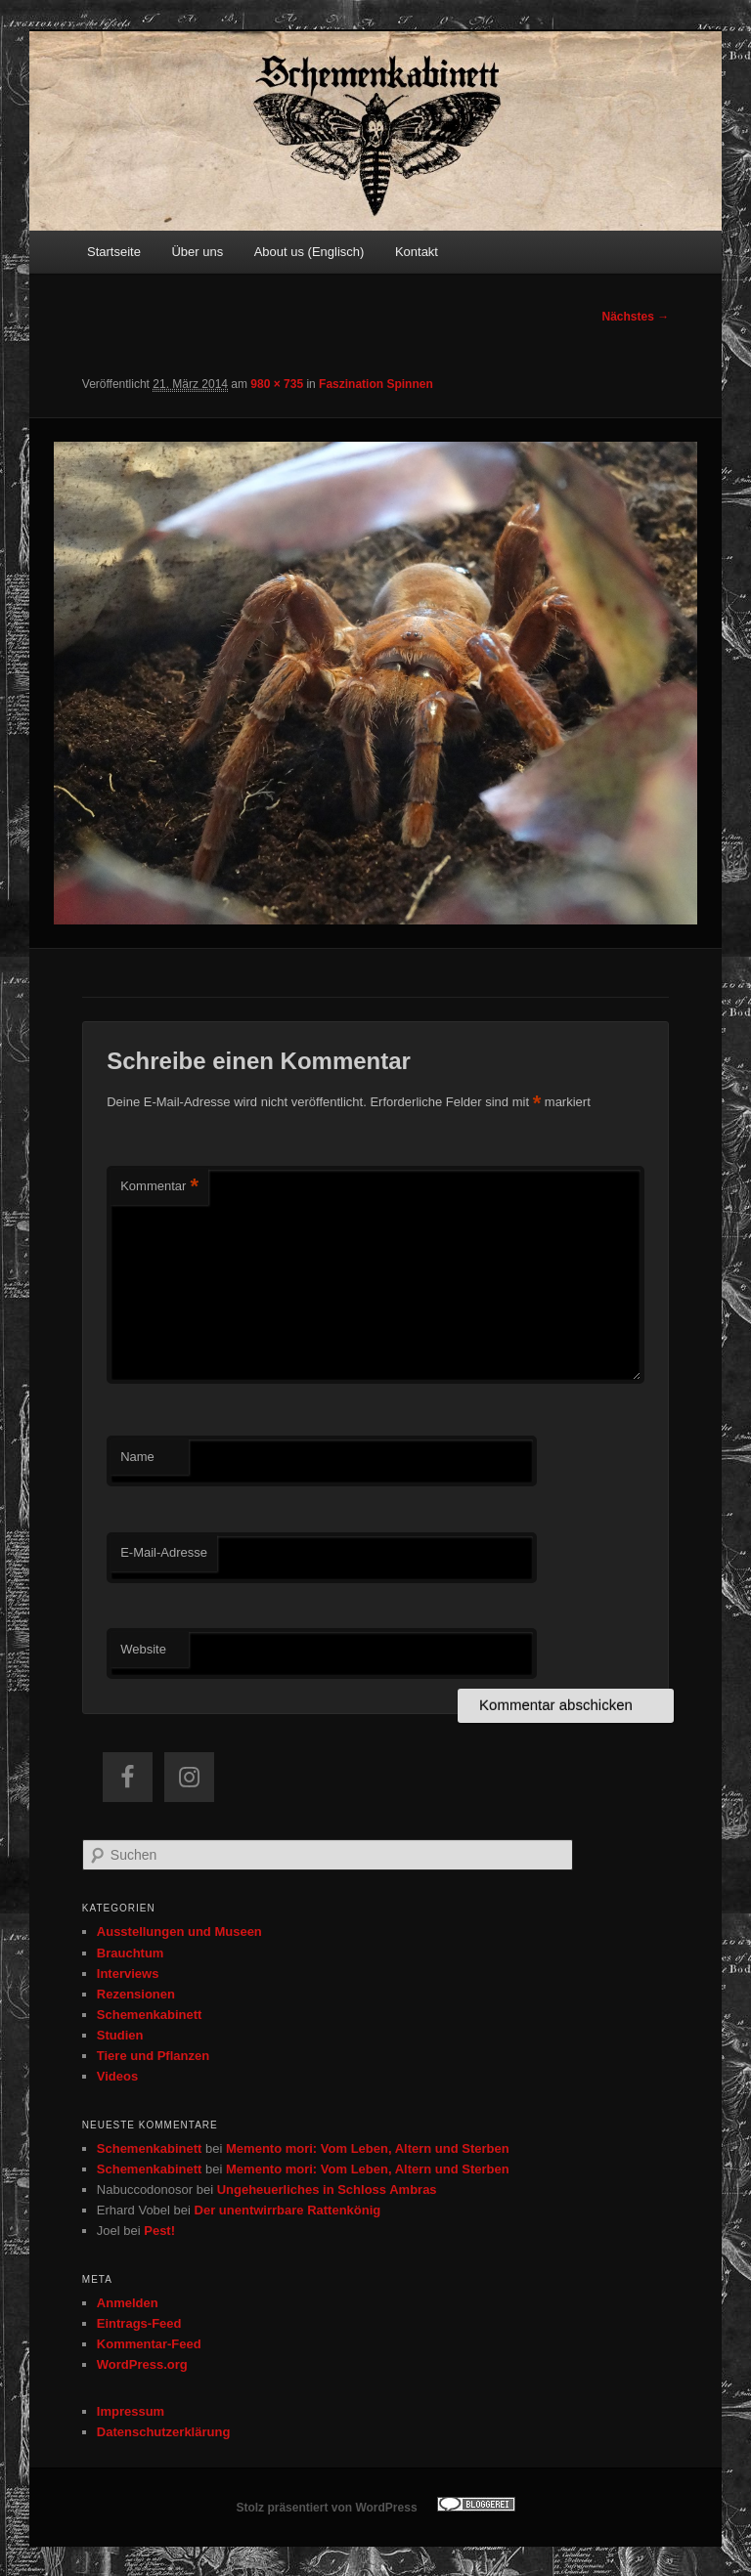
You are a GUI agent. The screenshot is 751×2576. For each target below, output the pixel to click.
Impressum (130, 2411)
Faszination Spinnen (376, 384)
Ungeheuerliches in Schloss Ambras (327, 2189)
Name (137, 1456)
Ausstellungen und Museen (179, 1931)
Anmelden (127, 2303)
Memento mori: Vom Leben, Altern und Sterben (367, 2148)
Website (143, 1649)
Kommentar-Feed (149, 2344)
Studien (120, 2035)
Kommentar (159, 1187)
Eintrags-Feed (139, 2323)
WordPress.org (142, 2364)
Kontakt (416, 251)
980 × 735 (276, 384)
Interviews (128, 1973)
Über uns (197, 251)
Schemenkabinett (149, 2014)
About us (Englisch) (309, 251)
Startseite (114, 251)
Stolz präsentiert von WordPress (326, 2507)
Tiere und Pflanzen (153, 2055)
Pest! (159, 2230)
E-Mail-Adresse (163, 1552)
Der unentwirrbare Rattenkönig (288, 2210)
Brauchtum (130, 1953)
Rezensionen (136, 1994)
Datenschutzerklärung (164, 2432)
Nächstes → (636, 316)
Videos (117, 2076)
